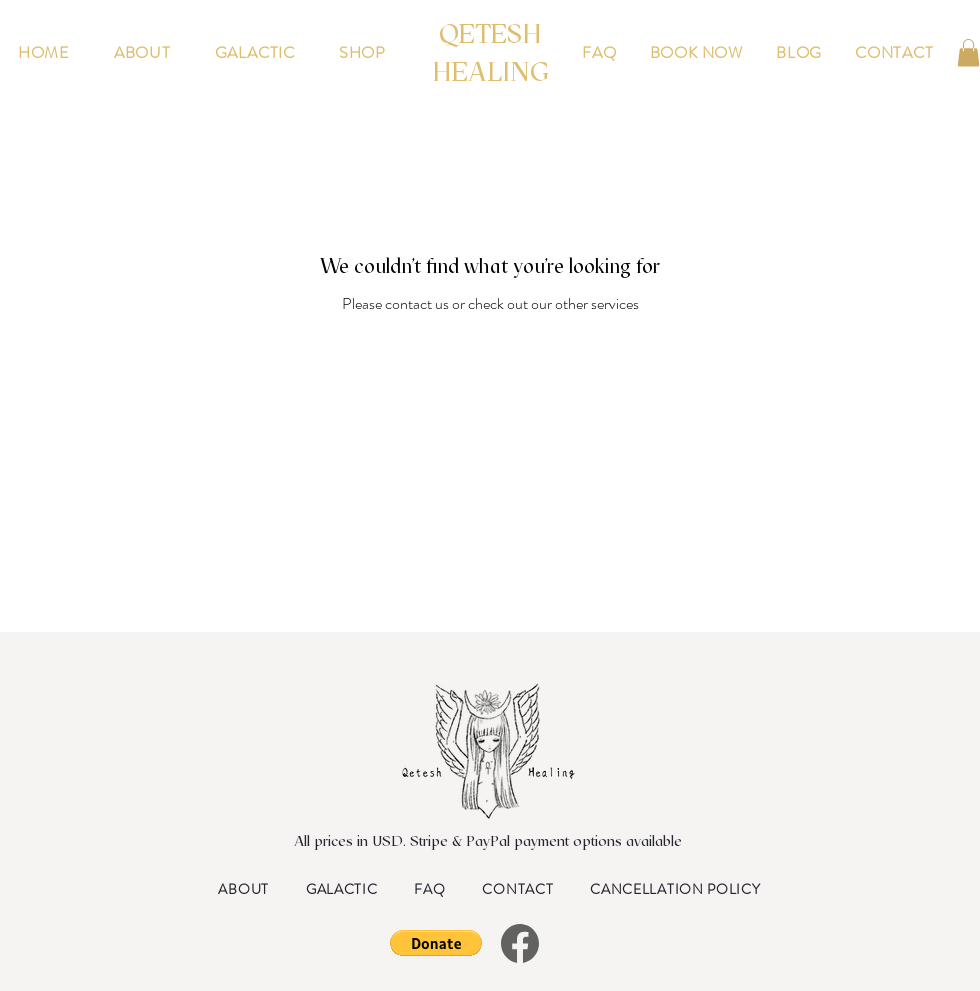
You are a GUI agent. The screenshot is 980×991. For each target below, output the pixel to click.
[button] (968, 52)
